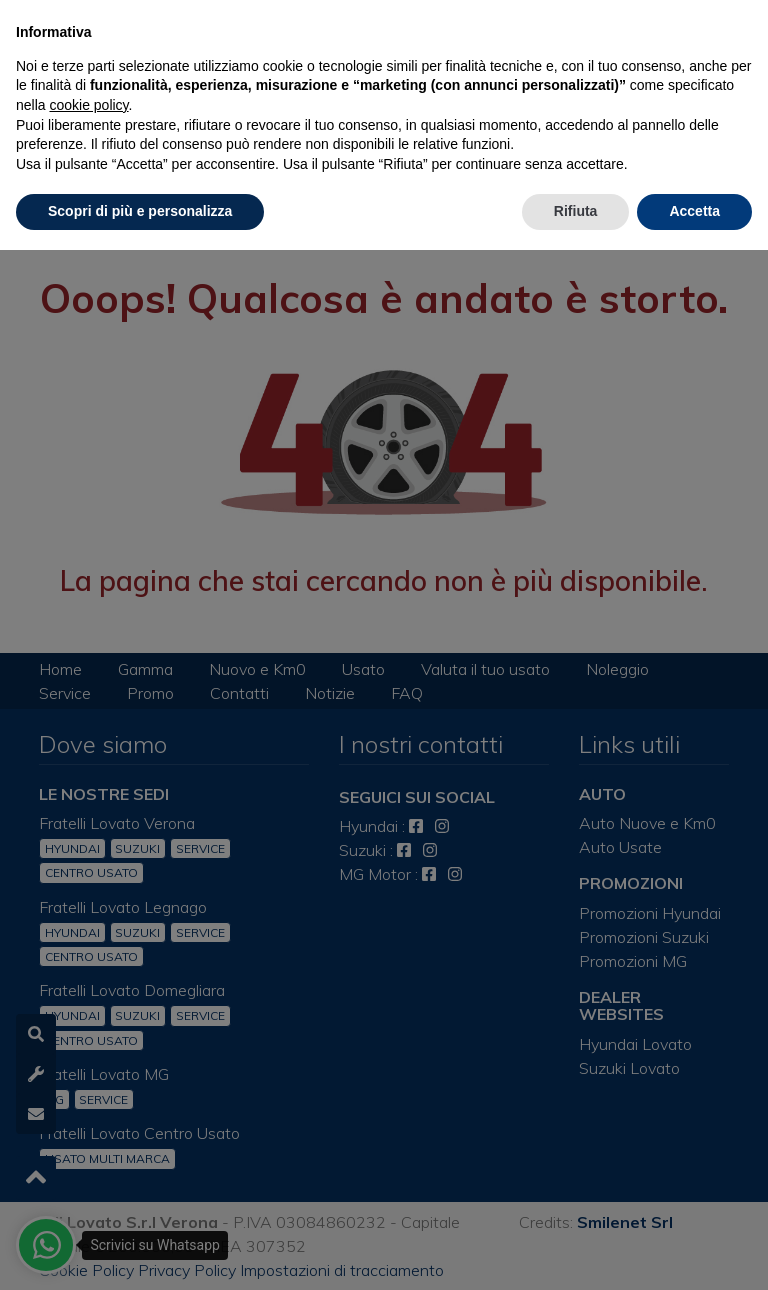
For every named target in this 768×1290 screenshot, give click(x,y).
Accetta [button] (694, 211)
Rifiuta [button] (576, 211)
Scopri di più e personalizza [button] (140, 211)
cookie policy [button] (88, 105)
